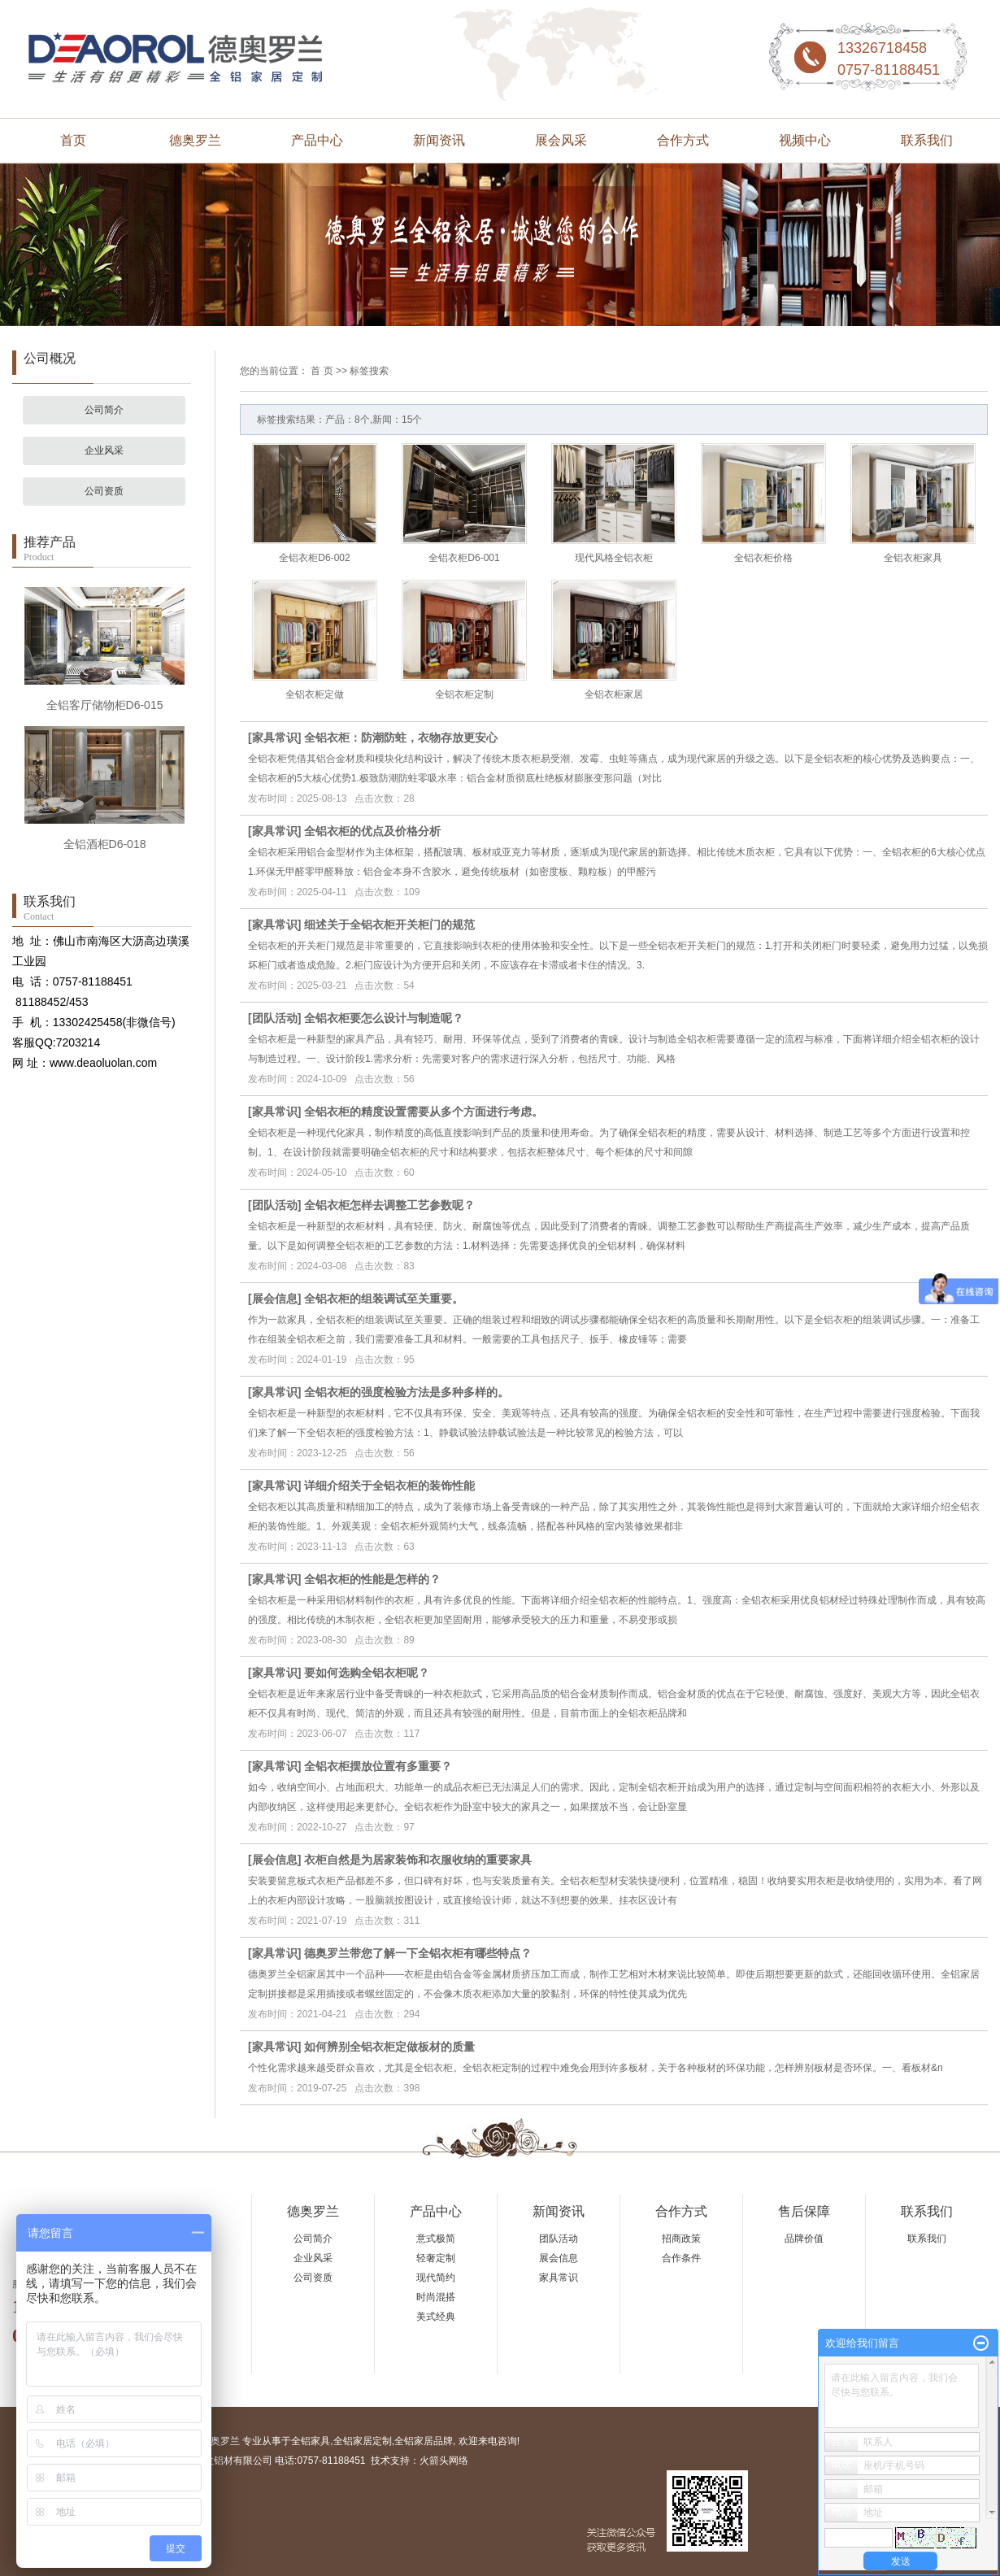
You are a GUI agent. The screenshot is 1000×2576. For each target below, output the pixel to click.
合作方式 (683, 140)
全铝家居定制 (362, 2441)
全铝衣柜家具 (913, 558)
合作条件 (681, 2258)
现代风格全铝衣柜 (614, 558)
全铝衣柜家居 (614, 694)
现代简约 (435, 2277)
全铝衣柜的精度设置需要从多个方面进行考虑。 (423, 1111)
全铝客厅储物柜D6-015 (104, 704)
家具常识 (275, 737)
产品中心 (317, 140)
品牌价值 (804, 2238)
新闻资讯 (439, 140)
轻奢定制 (435, 2258)
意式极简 (435, 2238)
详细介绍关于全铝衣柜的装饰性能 (389, 1485)
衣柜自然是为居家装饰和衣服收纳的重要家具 (418, 1859)
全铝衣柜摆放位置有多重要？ (378, 1766)
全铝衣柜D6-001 (463, 558)
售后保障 (804, 2211)
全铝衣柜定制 (464, 694)
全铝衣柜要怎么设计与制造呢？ (383, 1018)
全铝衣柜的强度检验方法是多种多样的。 (406, 1392)
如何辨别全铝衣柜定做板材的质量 (389, 2046)
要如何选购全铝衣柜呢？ (366, 1672)
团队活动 (275, 1018)
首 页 (322, 370)
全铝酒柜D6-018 (104, 844)
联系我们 (927, 140)
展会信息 (275, 1298)
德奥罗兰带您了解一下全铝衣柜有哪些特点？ (418, 1953)
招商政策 (681, 2238)
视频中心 (805, 140)
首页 (73, 140)
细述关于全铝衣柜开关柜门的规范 (389, 924)
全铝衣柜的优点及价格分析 (372, 831)
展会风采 (561, 140)
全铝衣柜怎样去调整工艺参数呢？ (389, 1205)
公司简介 (104, 410)
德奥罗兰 (195, 140)
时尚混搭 (435, 2297)
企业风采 (104, 450)
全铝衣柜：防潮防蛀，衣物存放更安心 (401, 737)
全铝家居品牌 (423, 2441)
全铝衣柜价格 (763, 558)
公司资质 (104, 491)
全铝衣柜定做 (314, 694)
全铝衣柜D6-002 (314, 558)
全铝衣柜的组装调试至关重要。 (383, 1298)
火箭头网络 (444, 2460)
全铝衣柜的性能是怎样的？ (372, 1579)
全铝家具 (310, 2441)
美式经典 (435, 2316)
